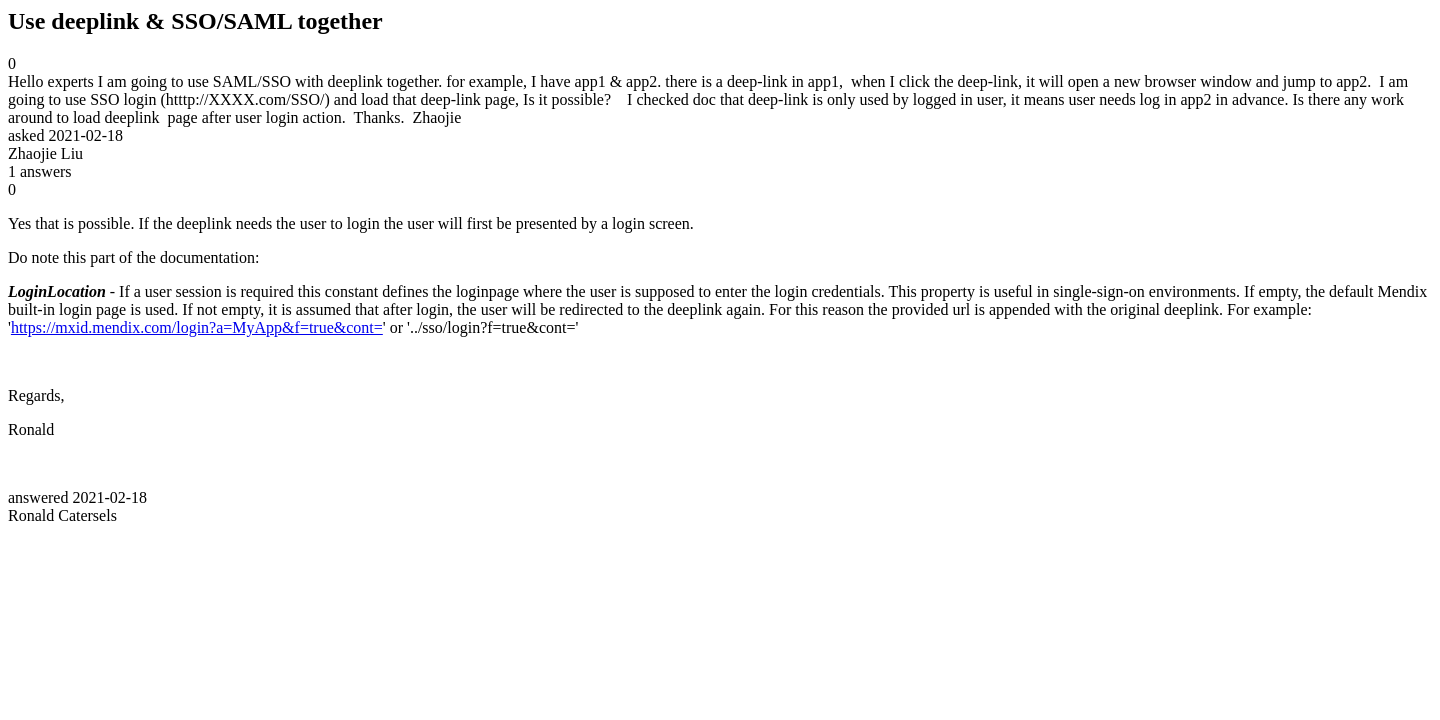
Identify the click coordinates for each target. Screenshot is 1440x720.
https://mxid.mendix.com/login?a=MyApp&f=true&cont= (197, 327)
